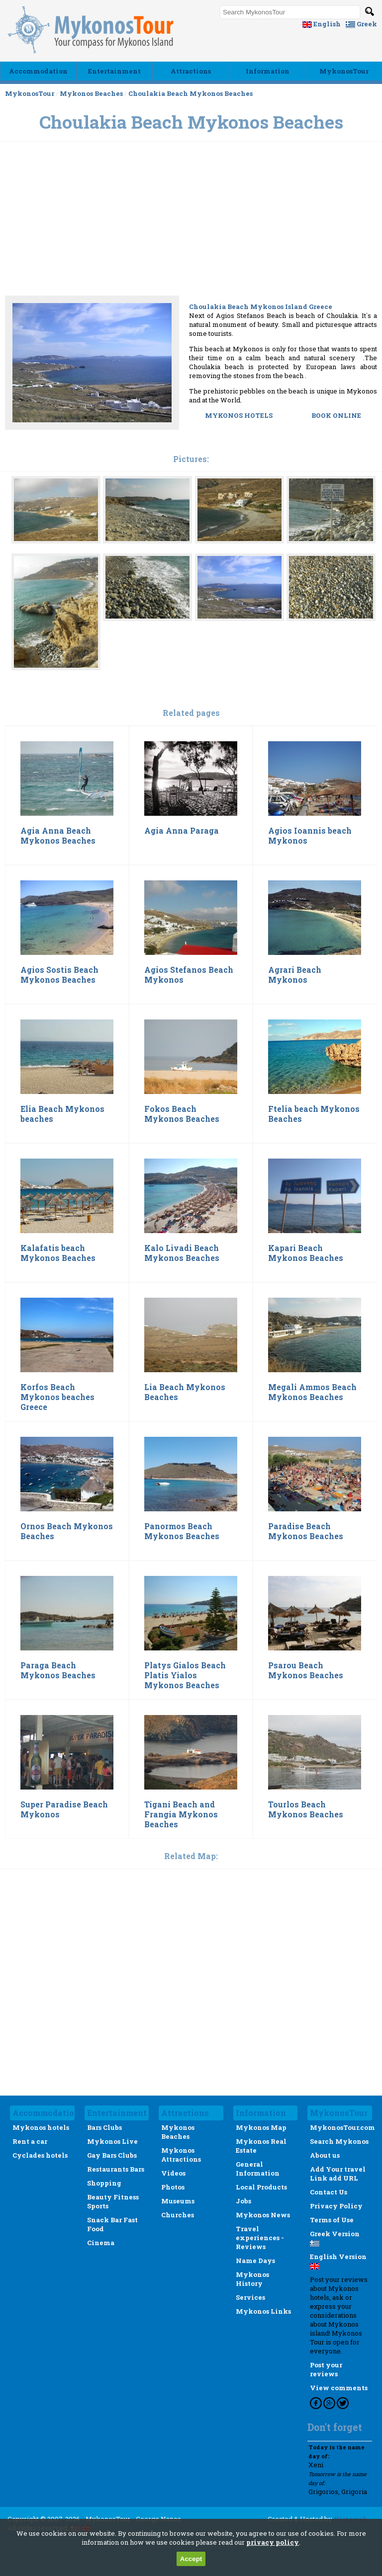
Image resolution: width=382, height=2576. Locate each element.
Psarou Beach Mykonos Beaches (305, 1670)
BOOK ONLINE (336, 415)
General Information (258, 2169)
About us (325, 2155)
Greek (361, 23)
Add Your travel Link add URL (338, 2174)
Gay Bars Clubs (112, 2155)
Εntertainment (114, 71)
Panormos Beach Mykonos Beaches (181, 1531)
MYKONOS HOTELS (239, 415)
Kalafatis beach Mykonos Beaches (58, 1253)
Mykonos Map (261, 2127)
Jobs (243, 2200)
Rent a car (29, 2141)
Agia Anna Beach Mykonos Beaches (58, 836)
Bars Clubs (104, 2127)
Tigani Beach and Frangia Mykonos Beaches (181, 1814)
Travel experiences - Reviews (260, 2237)
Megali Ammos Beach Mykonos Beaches (312, 1392)
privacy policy (272, 2542)
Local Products (261, 2187)
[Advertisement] (191, 254)
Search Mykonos (339, 2141)
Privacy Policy (336, 2205)
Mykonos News (263, 2214)
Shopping (104, 2183)
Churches (177, 2214)
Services (250, 2297)
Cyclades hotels (40, 2155)
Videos (173, 2173)
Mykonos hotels (40, 2127)
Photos (173, 2187)
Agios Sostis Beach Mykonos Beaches (59, 975)
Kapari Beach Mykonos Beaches (305, 1253)
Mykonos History (252, 2279)
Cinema (100, 2242)
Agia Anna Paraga (181, 831)
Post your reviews (326, 2369)
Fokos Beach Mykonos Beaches (181, 1114)
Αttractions (191, 71)
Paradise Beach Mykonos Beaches (305, 1531)
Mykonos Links (263, 2311)
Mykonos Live (112, 2141)
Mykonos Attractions (181, 2155)
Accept (191, 2559)
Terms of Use (332, 2219)
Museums (177, 2200)
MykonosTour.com (342, 2127)
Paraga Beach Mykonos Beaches (58, 1670)
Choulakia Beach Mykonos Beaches (190, 93)
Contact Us (328, 2191)
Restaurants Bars (115, 2169)
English (321, 23)
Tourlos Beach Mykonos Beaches (305, 1809)
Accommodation (38, 71)
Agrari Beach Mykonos (294, 975)
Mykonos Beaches (91, 93)
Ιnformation (267, 71)
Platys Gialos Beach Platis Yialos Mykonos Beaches (185, 1675)
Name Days (255, 2260)
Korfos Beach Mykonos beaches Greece (57, 1397)
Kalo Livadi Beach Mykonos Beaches (181, 1253)
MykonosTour (344, 71)
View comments (339, 2387)
